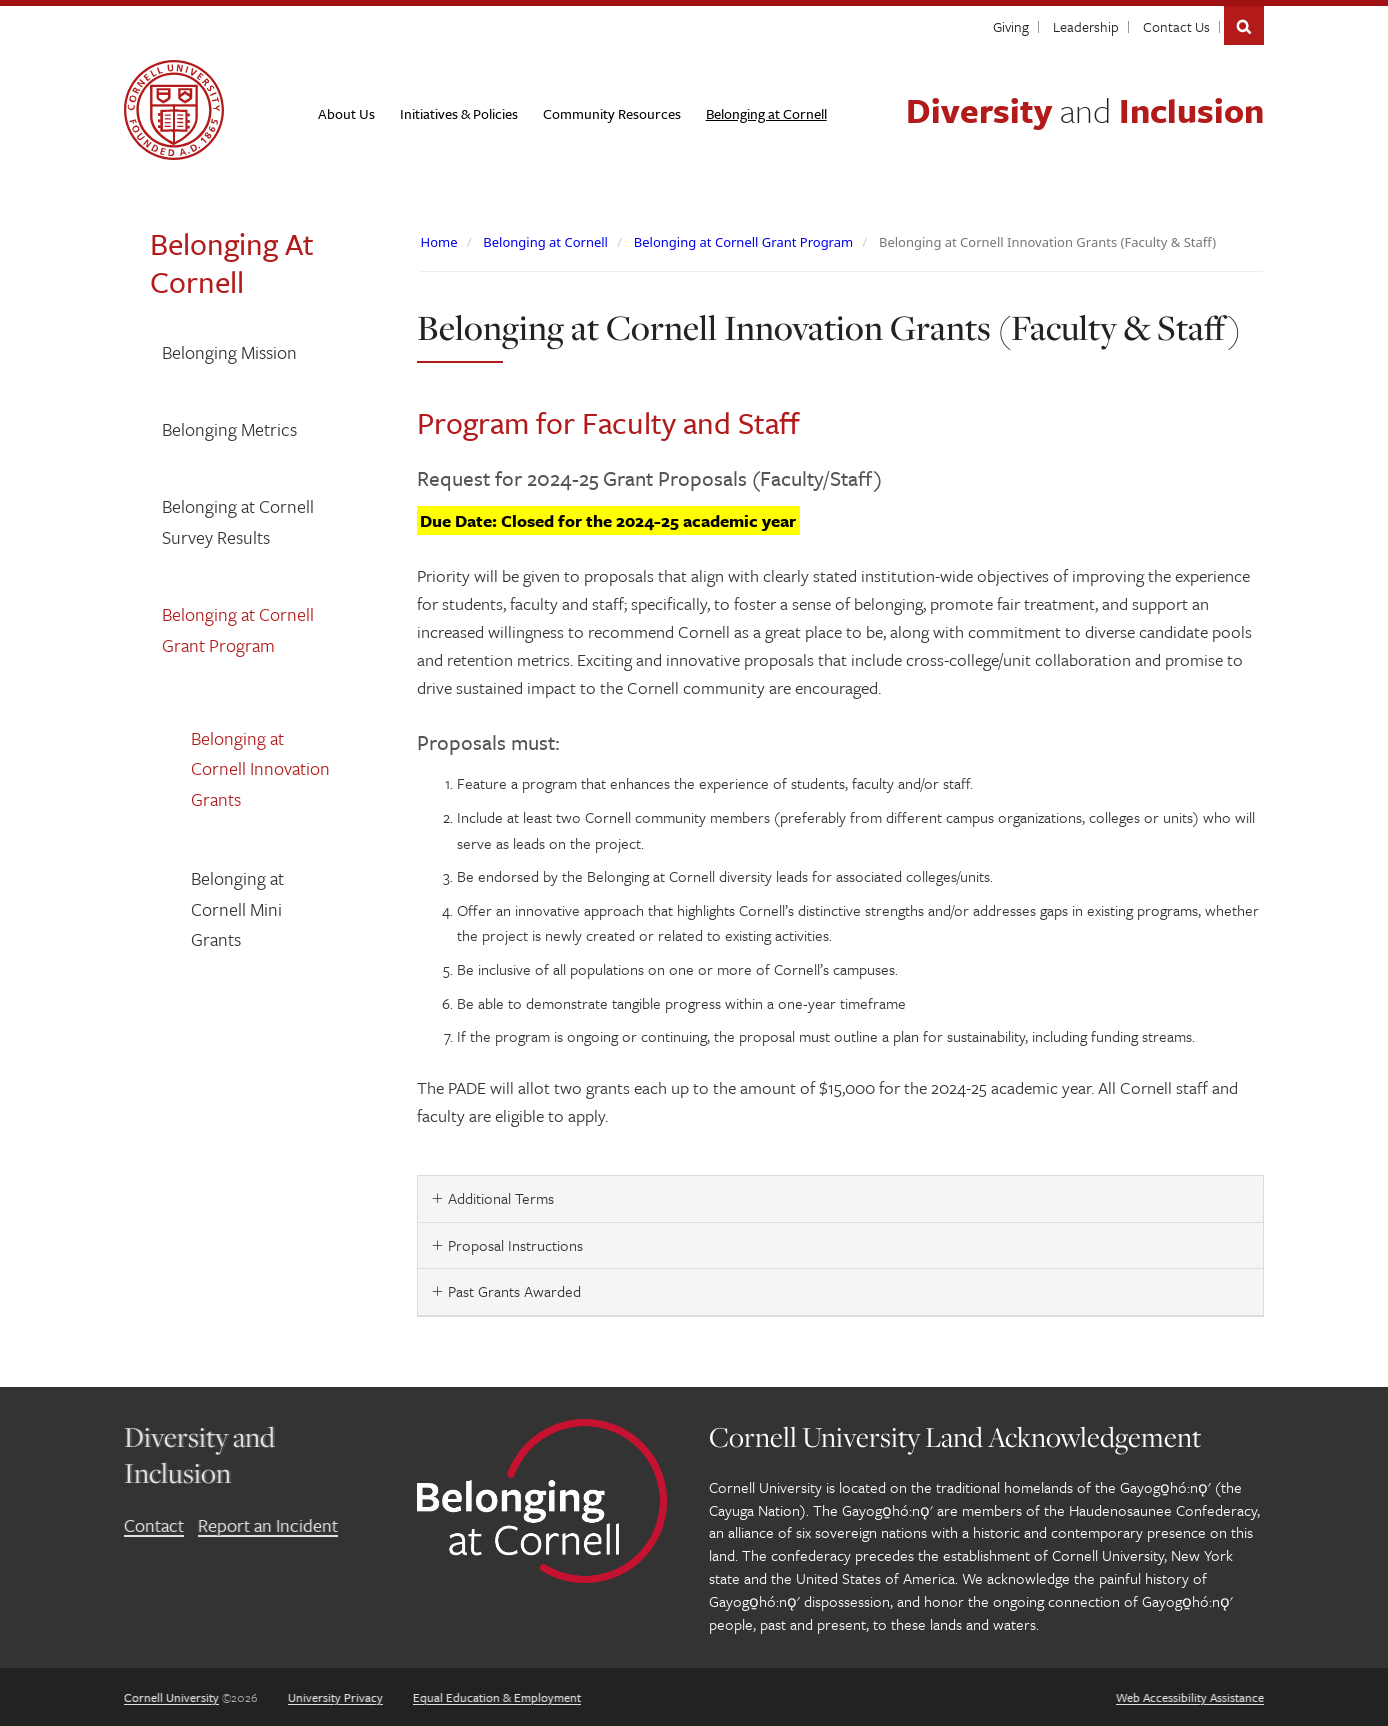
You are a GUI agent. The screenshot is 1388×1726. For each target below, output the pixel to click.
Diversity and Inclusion (199, 1454)
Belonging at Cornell (545, 242)
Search (1244, 25)
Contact (154, 1525)
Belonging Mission (229, 352)
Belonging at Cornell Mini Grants (237, 908)
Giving (1011, 26)
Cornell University (171, 1697)
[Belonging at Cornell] (766, 114)
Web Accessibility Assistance (1190, 1697)
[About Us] (346, 114)
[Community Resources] (612, 114)
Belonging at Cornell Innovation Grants (260, 768)
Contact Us (1176, 26)
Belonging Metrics (229, 429)
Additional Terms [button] (501, 1198)
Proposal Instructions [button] (515, 1245)
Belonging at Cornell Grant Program (238, 629)
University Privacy (335, 1697)
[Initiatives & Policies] (459, 114)
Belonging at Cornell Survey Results (238, 521)
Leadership (1086, 26)
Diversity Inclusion (1085, 110)
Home (439, 242)
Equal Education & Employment (497, 1697)
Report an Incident (268, 1525)
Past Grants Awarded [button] (514, 1291)
